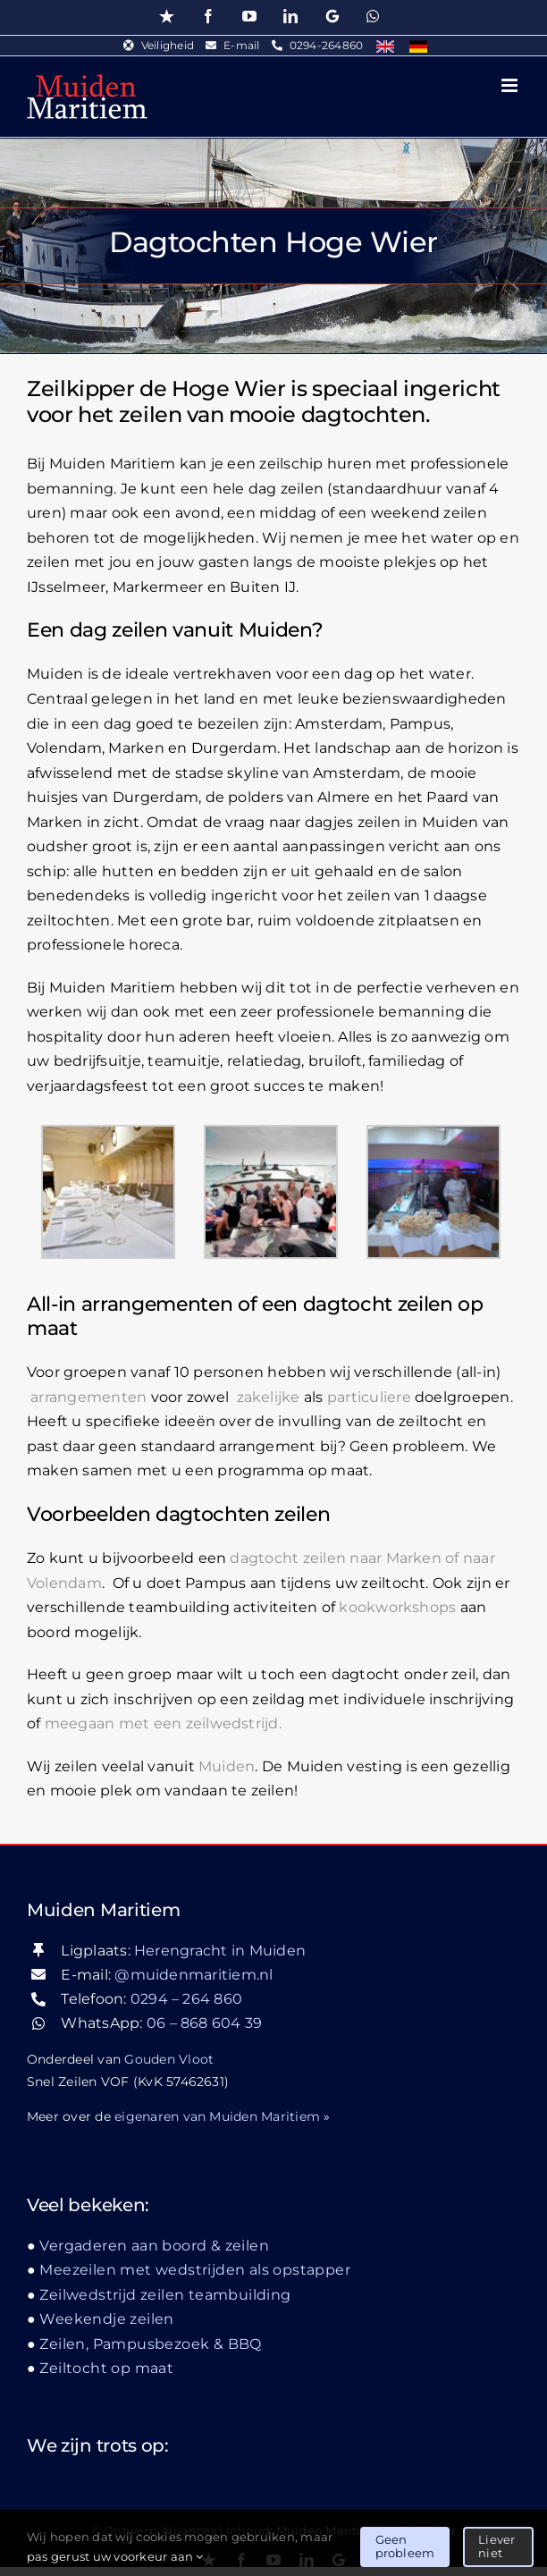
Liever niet (496, 2546)
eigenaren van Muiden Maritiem (217, 2116)
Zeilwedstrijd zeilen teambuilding (164, 2294)
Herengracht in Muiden (220, 1950)
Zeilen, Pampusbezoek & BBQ (150, 2343)
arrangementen (88, 1397)
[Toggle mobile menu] (510, 85)
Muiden (226, 1766)
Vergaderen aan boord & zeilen (154, 2245)
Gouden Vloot (169, 2059)
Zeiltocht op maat (106, 2368)
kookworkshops (397, 1607)
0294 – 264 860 (186, 1998)
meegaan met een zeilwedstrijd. (163, 1723)
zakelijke (268, 1397)
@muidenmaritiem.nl (193, 1974)
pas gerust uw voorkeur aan (115, 2556)
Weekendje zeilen (106, 2318)
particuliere (369, 1397)
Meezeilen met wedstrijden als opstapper (194, 2269)
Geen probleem (405, 2546)
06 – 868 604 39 (205, 2022)
